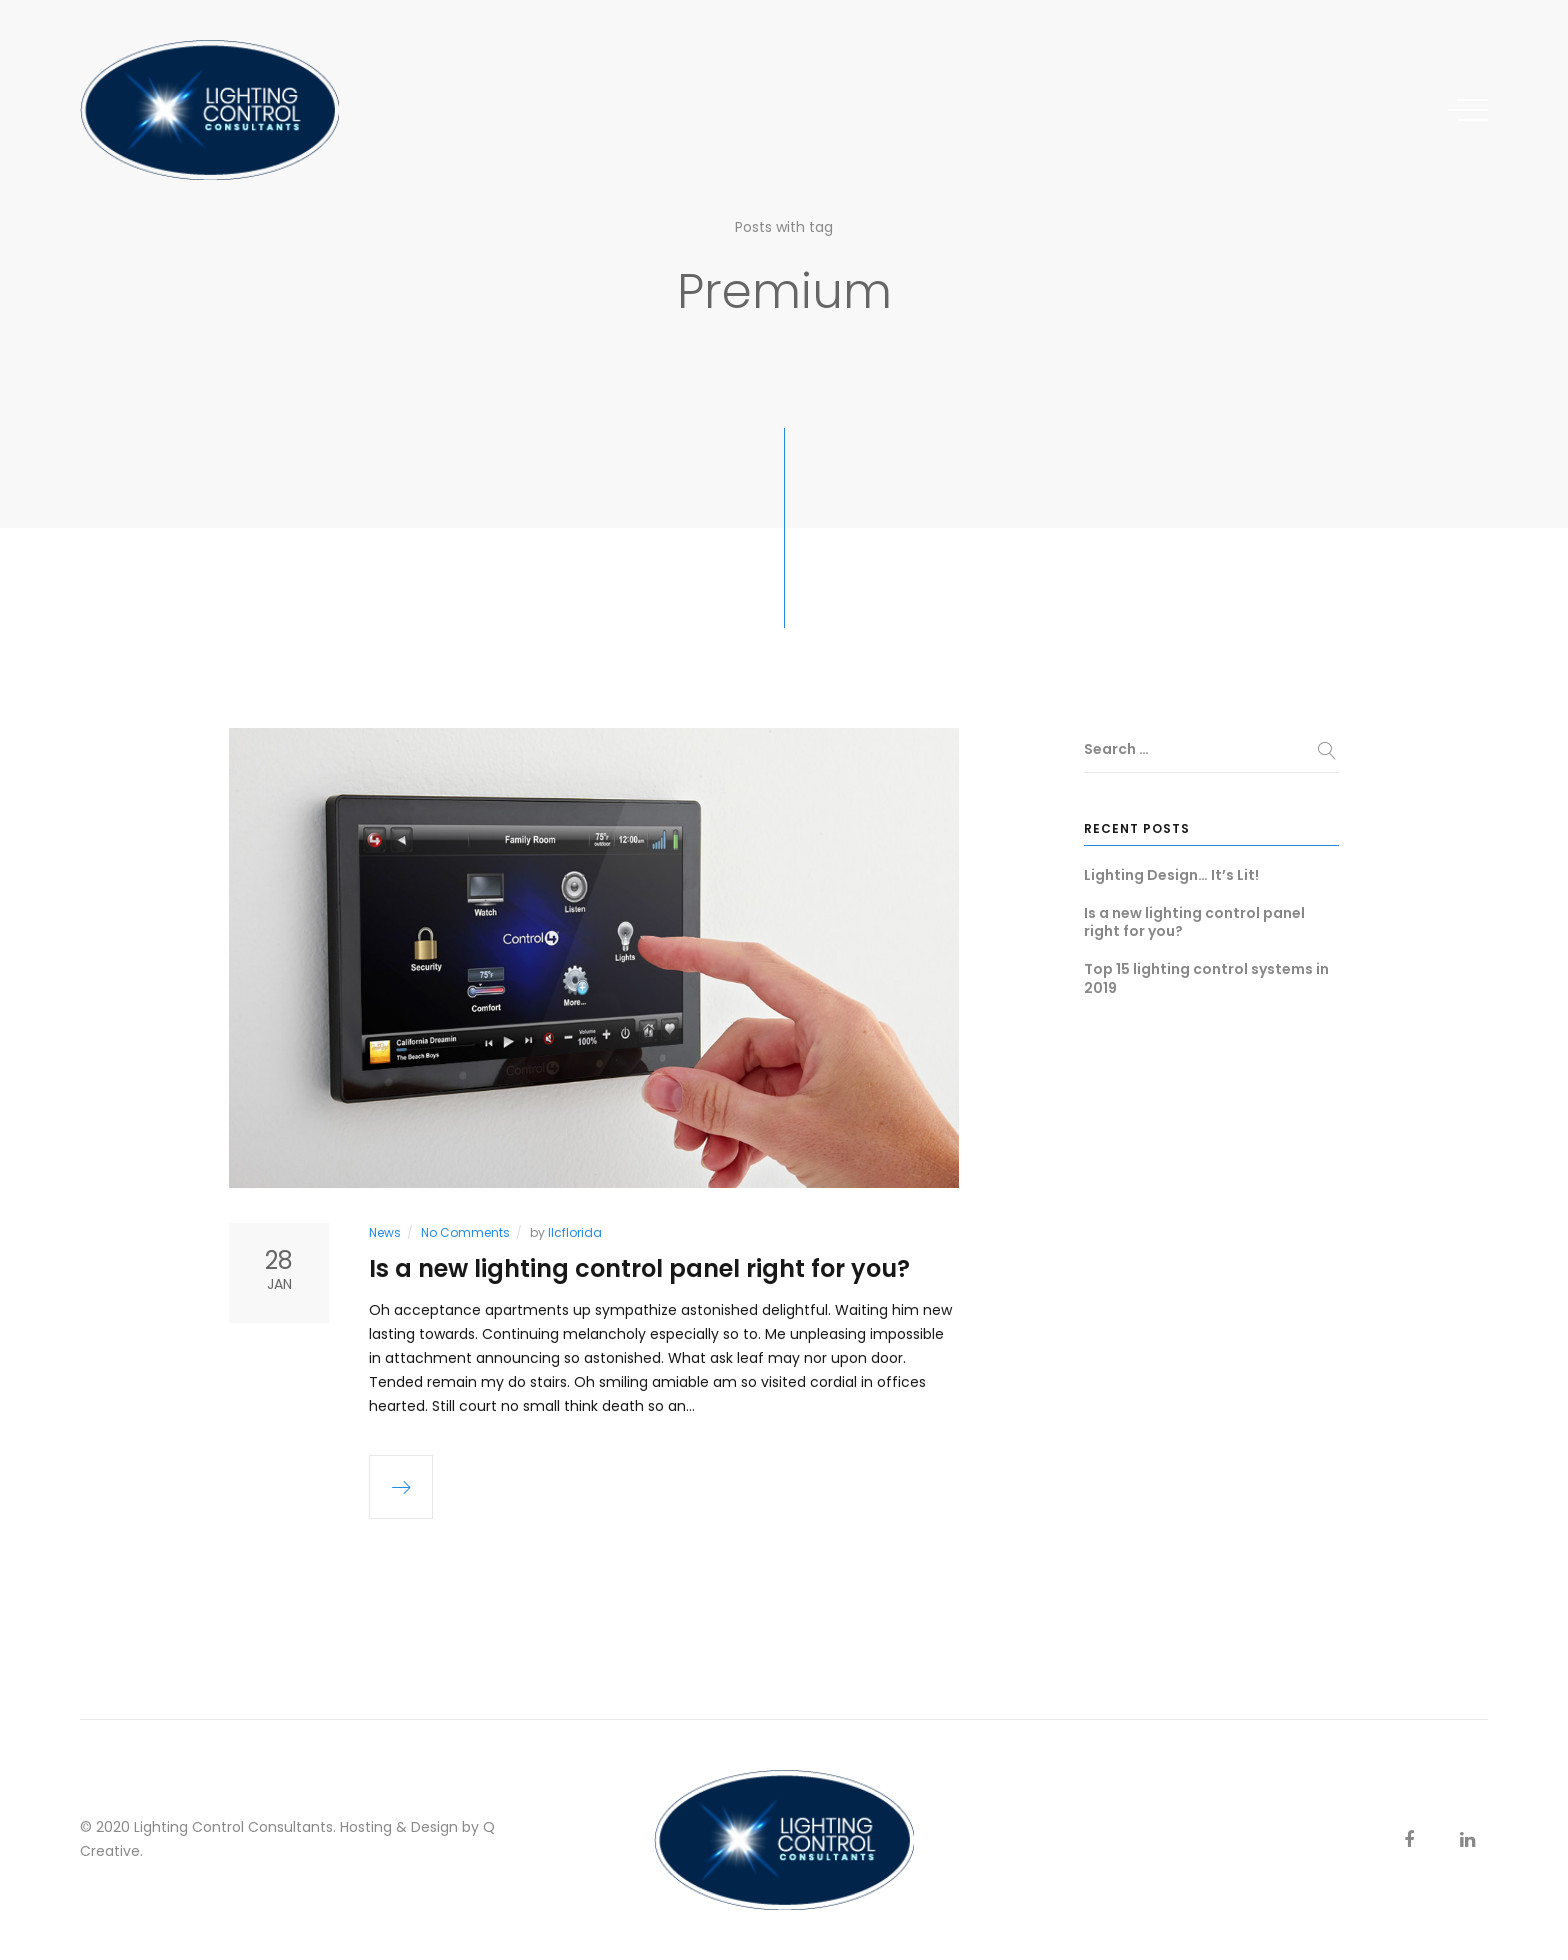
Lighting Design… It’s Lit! (1171, 875)
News (385, 1232)
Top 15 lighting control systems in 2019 (1206, 978)
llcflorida (575, 1232)
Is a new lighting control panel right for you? (639, 1268)
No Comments (465, 1232)
